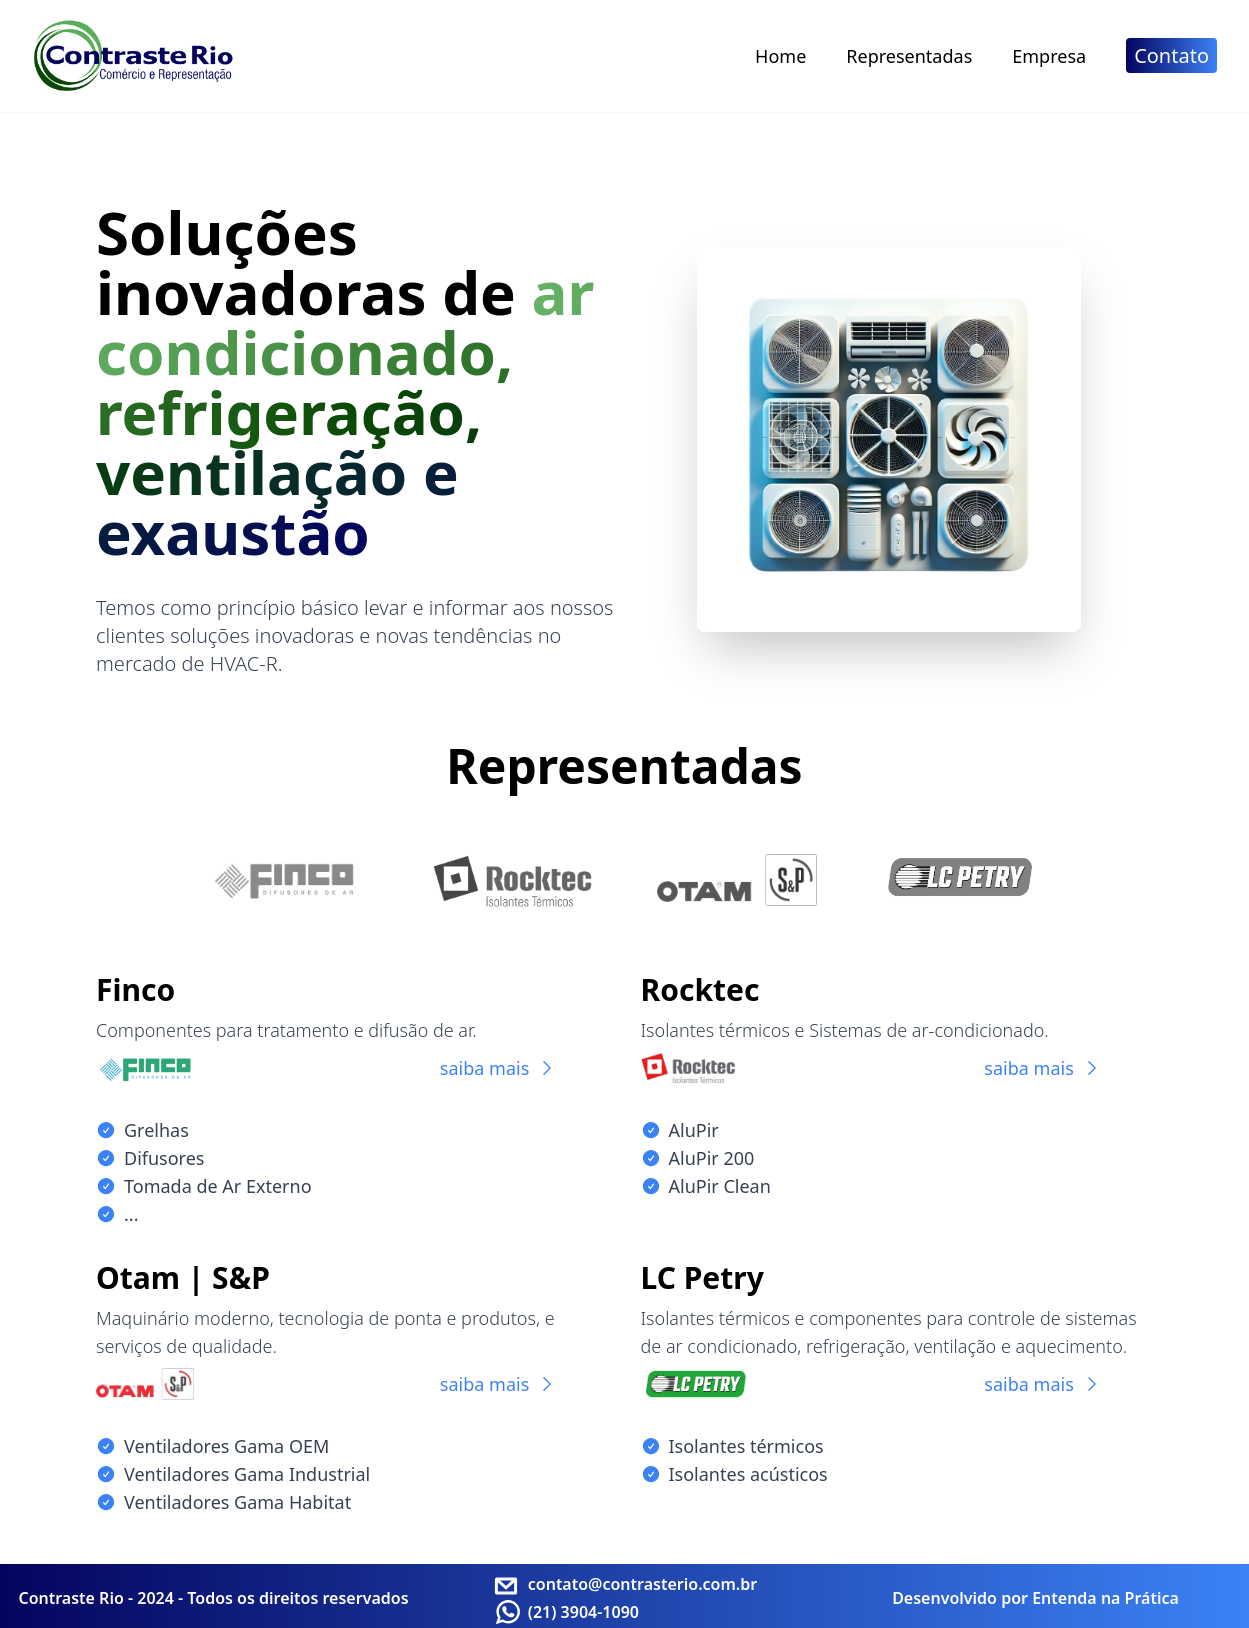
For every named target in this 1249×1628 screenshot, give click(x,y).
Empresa (1049, 56)
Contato (1171, 55)
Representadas (909, 56)
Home (780, 56)
